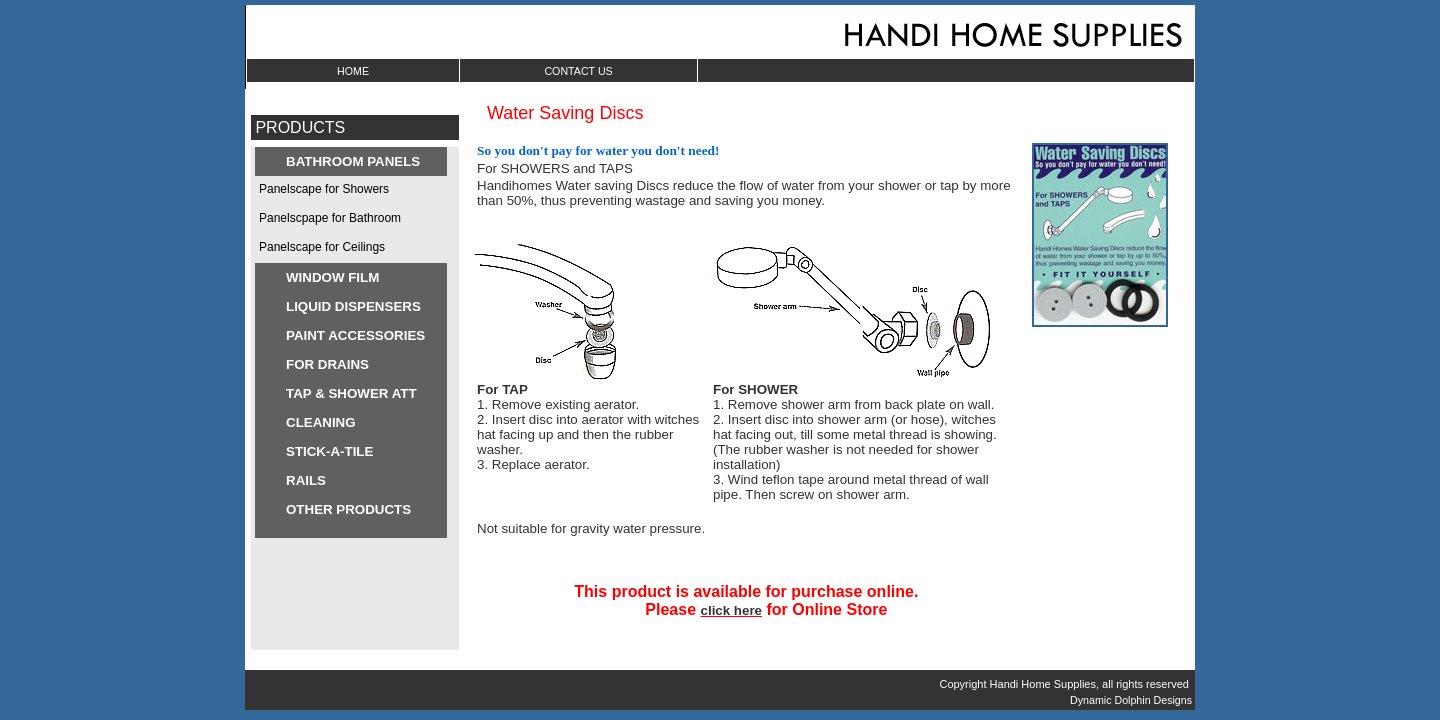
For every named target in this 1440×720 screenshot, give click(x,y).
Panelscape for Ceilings (322, 247)
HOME (353, 71)
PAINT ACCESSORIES (355, 335)
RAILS (306, 480)
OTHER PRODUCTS (348, 509)
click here (732, 610)
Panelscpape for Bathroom (330, 218)
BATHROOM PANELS (353, 161)
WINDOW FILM (332, 277)
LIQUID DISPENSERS (353, 306)
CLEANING (321, 422)
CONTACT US (578, 71)
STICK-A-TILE (329, 451)
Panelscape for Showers (324, 189)
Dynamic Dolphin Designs (1132, 700)
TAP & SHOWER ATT (351, 393)
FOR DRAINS (327, 364)
